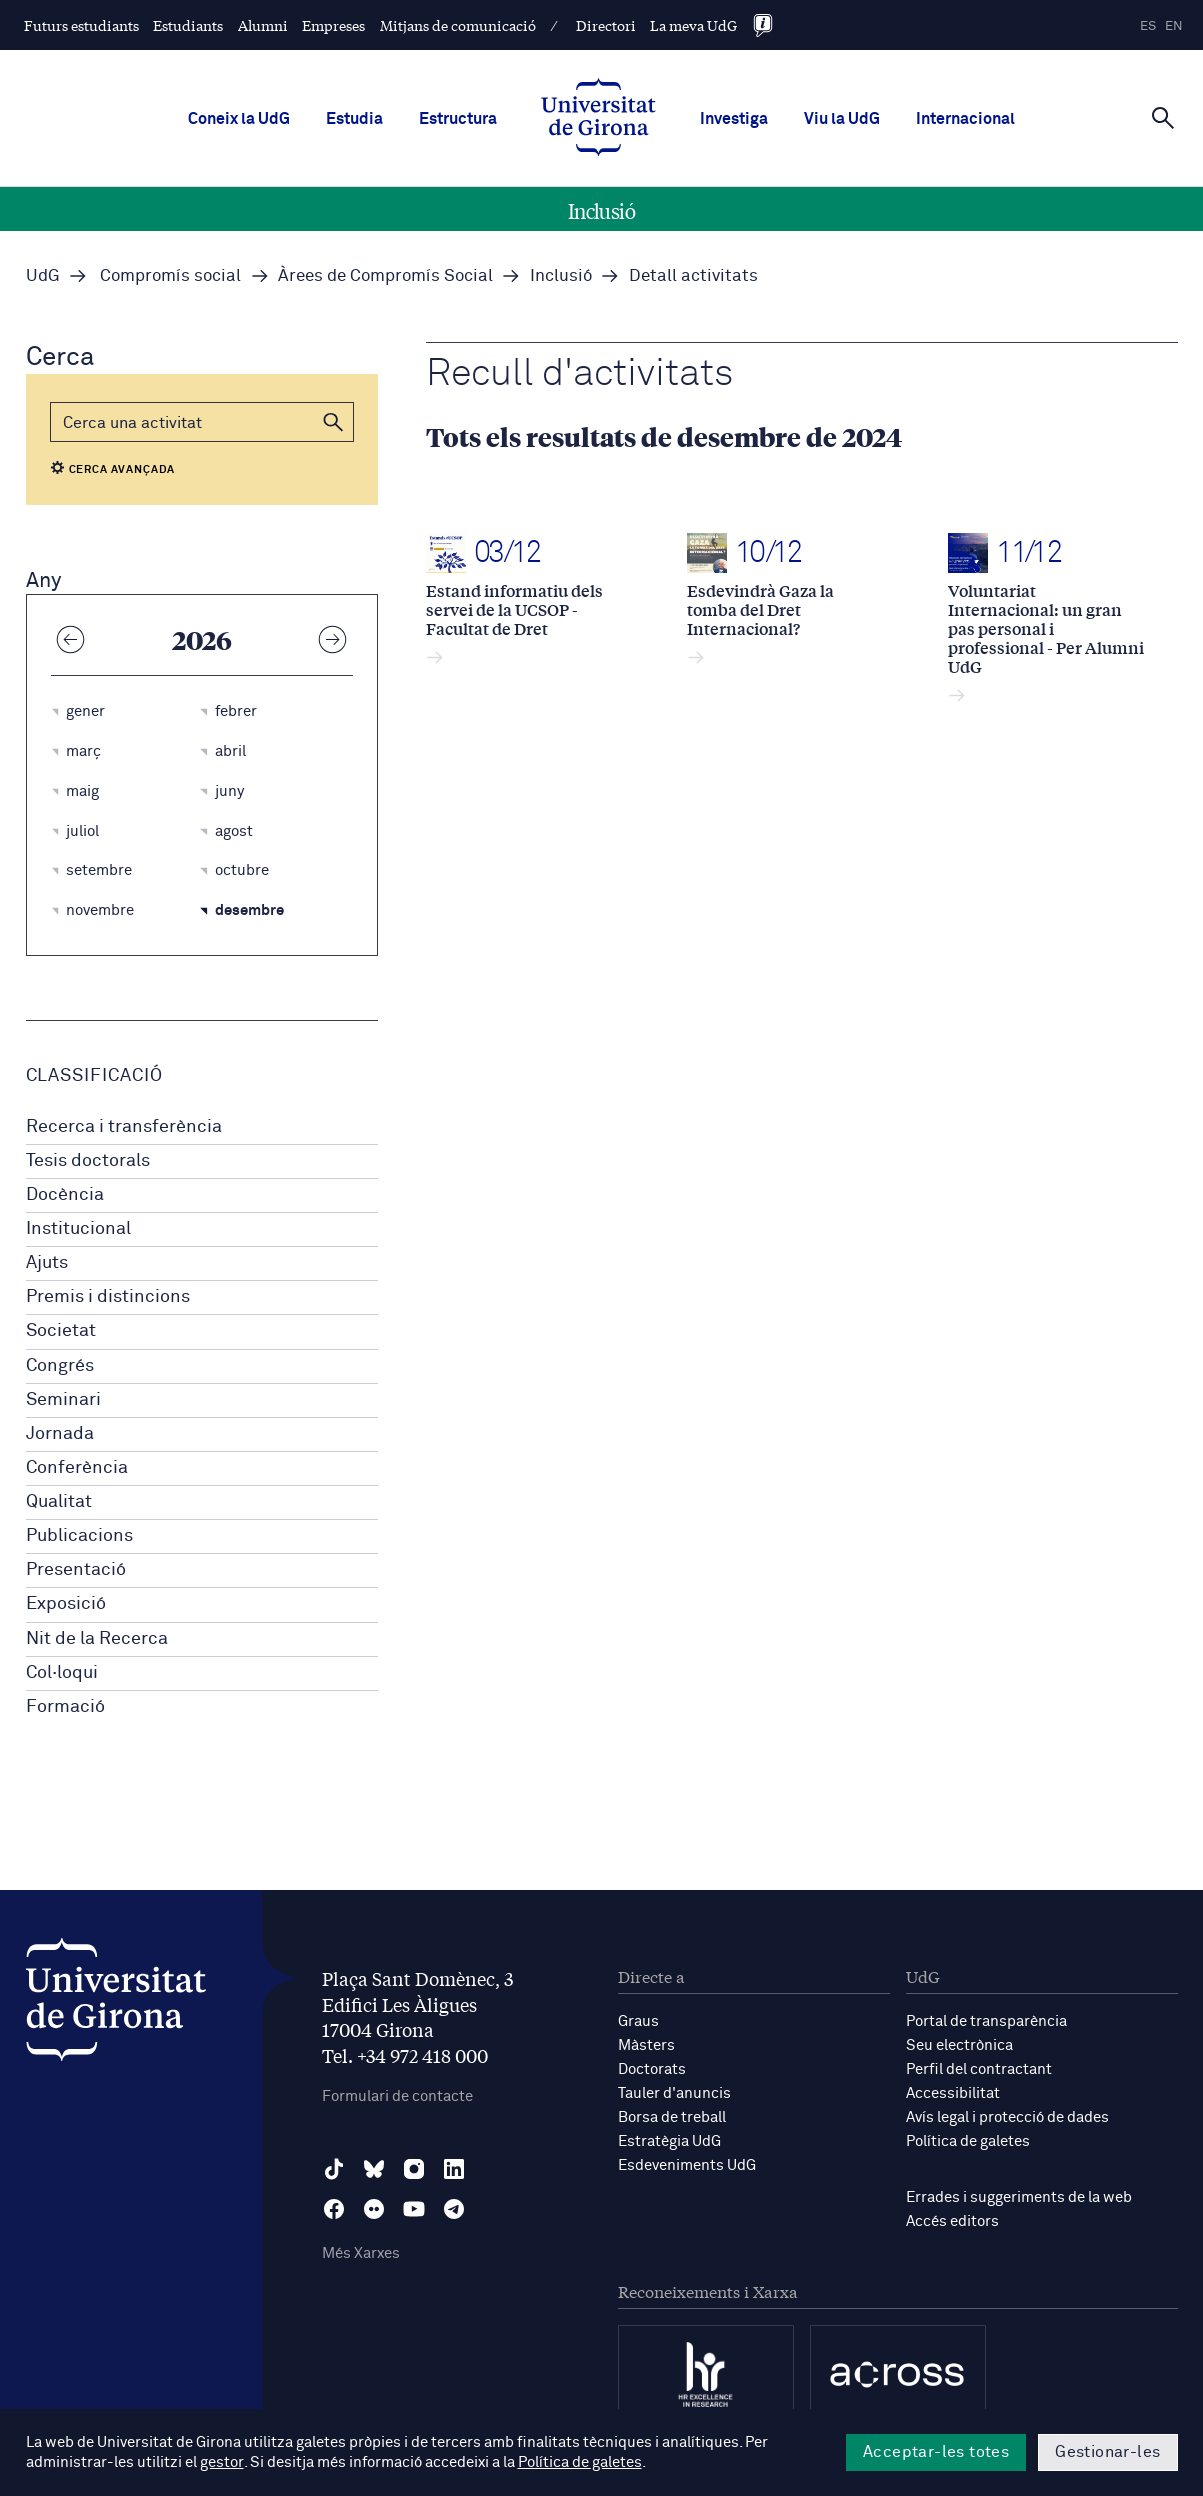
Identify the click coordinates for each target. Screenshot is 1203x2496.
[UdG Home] (598, 119)
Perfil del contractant (979, 2069)
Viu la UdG (842, 119)
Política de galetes (968, 2141)
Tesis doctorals (88, 1161)
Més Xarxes (361, 2253)
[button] (334, 422)
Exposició (66, 1604)
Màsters (646, 2045)
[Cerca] (1163, 117)
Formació (65, 1707)
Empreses (333, 25)
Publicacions (79, 1536)
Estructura (458, 119)
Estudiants (188, 25)
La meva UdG (693, 25)
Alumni (263, 25)
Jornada (60, 1434)
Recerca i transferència (124, 1127)
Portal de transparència (986, 2021)
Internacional (965, 119)
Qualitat (59, 1502)
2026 (202, 639)
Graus (638, 2021)
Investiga (734, 119)
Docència (65, 1195)
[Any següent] (333, 639)
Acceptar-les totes (936, 2452)
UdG (43, 276)
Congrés (60, 1366)
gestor (221, 2462)
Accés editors (952, 2221)
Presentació (76, 1570)
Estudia (354, 119)
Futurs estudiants (81, 25)
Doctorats (652, 2069)
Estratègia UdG (669, 2141)
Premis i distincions (108, 1297)
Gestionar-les (1107, 2452)
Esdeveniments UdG (687, 2165)
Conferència (77, 1468)
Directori (606, 25)
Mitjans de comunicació (458, 25)
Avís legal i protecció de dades (1007, 2117)
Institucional (78, 1229)
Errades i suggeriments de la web (1019, 2197)
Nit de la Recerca (97, 1639)
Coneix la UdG (239, 119)
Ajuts (47, 1263)
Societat (61, 1331)
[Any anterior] (71, 639)
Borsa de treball (672, 2117)
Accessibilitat (953, 2093)
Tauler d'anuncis (674, 2093)
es (1148, 26)
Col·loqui (62, 1673)
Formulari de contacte (397, 2096)
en (1174, 26)
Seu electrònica (959, 2045)
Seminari (63, 1400)
